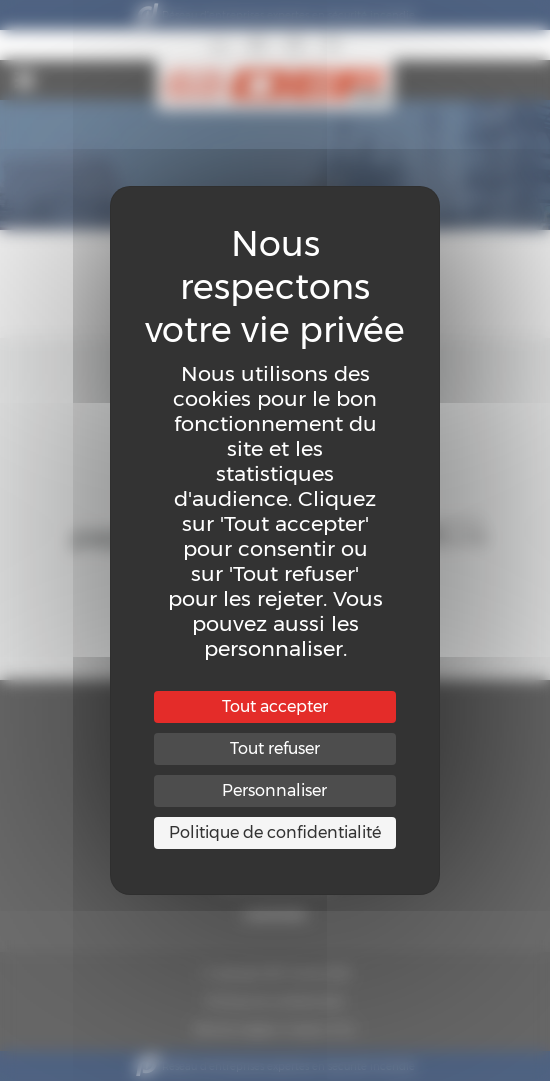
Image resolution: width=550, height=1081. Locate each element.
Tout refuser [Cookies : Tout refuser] (275, 748)
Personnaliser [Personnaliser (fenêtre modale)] (274, 790)
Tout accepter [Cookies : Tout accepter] (275, 706)
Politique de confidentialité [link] (275, 832)
